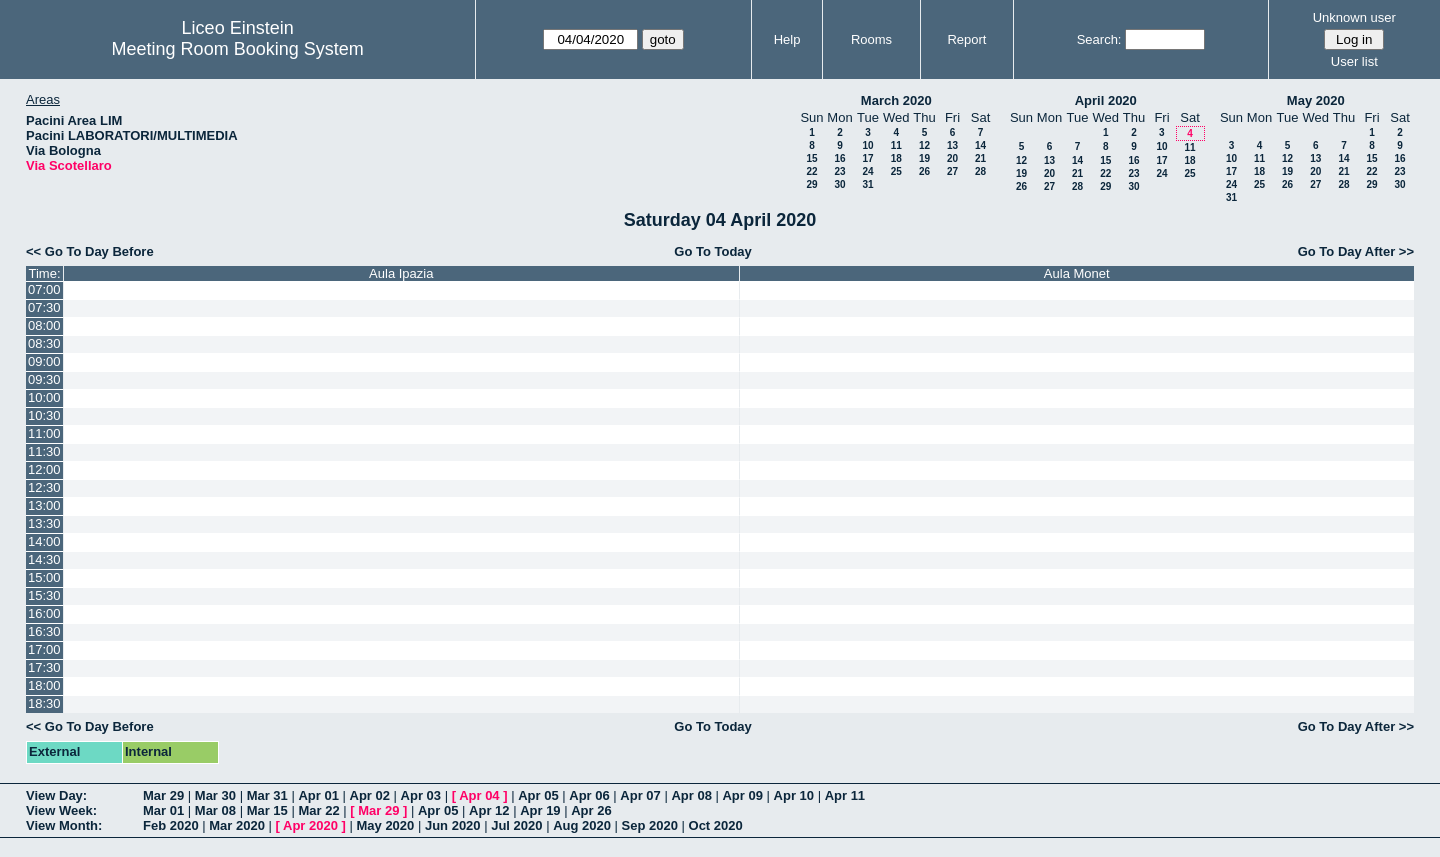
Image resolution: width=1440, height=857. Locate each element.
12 (924, 145)
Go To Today (713, 251)
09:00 (44, 361)
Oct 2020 (716, 825)
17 (867, 158)
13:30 (44, 523)
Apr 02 (370, 795)
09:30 (44, 379)
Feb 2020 (171, 825)
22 (811, 171)
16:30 (44, 631)
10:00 (44, 397)
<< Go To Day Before (90, 251)
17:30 (44, 667)
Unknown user (1354, 17)
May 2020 (1316, 100)
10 (867, 145)
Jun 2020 (453, 825)
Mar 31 (267, 795)
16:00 (44, 613)
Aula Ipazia (401, 273)
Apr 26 (591, 810)
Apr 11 (845, 795)
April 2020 (1106, 100)
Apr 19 (540, 810)
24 (867, 171)
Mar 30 (215, 795)
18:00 (44, 685)
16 (839, 158)
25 (896, 171)
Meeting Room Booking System (238, 49)
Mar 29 (163, 795)
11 (896, 145)
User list (1354, 61)
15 (811, 158)
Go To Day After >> (1356, 251)
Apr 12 (489, 810)
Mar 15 (267, 810)
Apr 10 (794, 795)
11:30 (44, 451)
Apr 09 (742, 795)
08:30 (44, 343)
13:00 (44, 505)
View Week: (61, 810)
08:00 (44, 325)
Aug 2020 (582, 825)
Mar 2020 (237, 825)
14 (980, 145)
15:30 (44, 595)
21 (980, 158)
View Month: (64, 825)
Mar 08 (215, 810)
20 (952, 158)
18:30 (44, 703)
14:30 (44, 559)
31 (867, 184)
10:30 (44, 415)
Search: (1099, 39)
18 (896, 158)
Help (787, 39)
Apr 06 (589, 795)
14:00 (44, 541)
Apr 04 (479, 795)
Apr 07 (640, 795)
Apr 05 (538, 795)
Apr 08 (691, 795)
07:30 (44, 307)
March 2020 (896, 100)
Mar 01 (163, 810)
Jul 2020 (516, 825)
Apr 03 (421, 795)
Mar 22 (318, 810)
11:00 (44, 433)
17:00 (44, 649)
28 (980, 171)
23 (839, 171)
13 (952, 145)
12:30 (44, 487)
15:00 (44, 577)
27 (952, 171)
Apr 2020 (310, 825)
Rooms (871, 39)
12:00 (44, 469)
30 (839, 184)
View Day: (56, 795)
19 (924, 158)
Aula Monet (1077, 273)
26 (924, 171)
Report (966, 39)
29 (811, 184)
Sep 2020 (650, 825)
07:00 (44, 289)
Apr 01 (318, 795)
